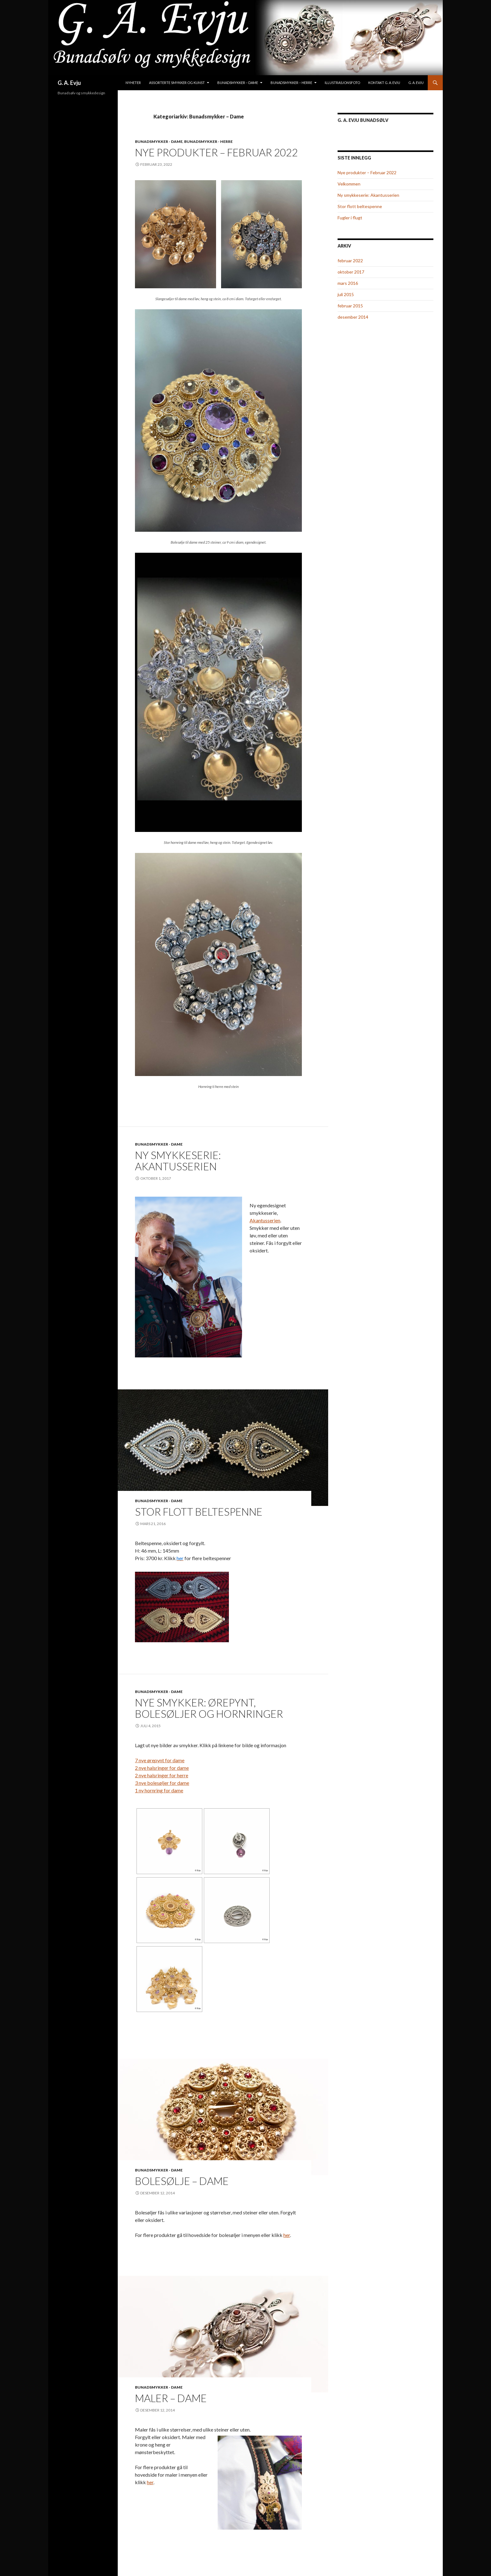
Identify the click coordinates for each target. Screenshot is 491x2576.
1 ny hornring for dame (159, 1790)
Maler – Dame (171, 2398)
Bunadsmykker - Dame (159, 141)
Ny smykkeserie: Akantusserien (178, 1161)
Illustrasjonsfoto (342, 83)
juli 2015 (346, 294)
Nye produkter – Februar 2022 (216, 152)
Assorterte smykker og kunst (177, 83)
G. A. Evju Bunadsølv (363, 120)
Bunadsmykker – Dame (237, 83)
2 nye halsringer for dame (162, 1768)
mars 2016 (348, 283)
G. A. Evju (69, 82)
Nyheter (133, 83)
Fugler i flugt (350, 217)
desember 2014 (353, 317)
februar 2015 (350, 305)
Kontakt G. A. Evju (384, 83)
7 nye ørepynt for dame (159, 1760)
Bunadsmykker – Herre (291, 83)
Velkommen (349, 183)
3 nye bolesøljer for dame (162, 1783)
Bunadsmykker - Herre (208, 141)
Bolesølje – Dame (182, 2181)
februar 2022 (350, 260)
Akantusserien (265, 1220)
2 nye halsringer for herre (161, 1775)
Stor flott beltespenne (198, 1511)
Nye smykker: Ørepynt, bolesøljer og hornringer (209, 1708)
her (286, 2235)
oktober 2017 (351, 271)
